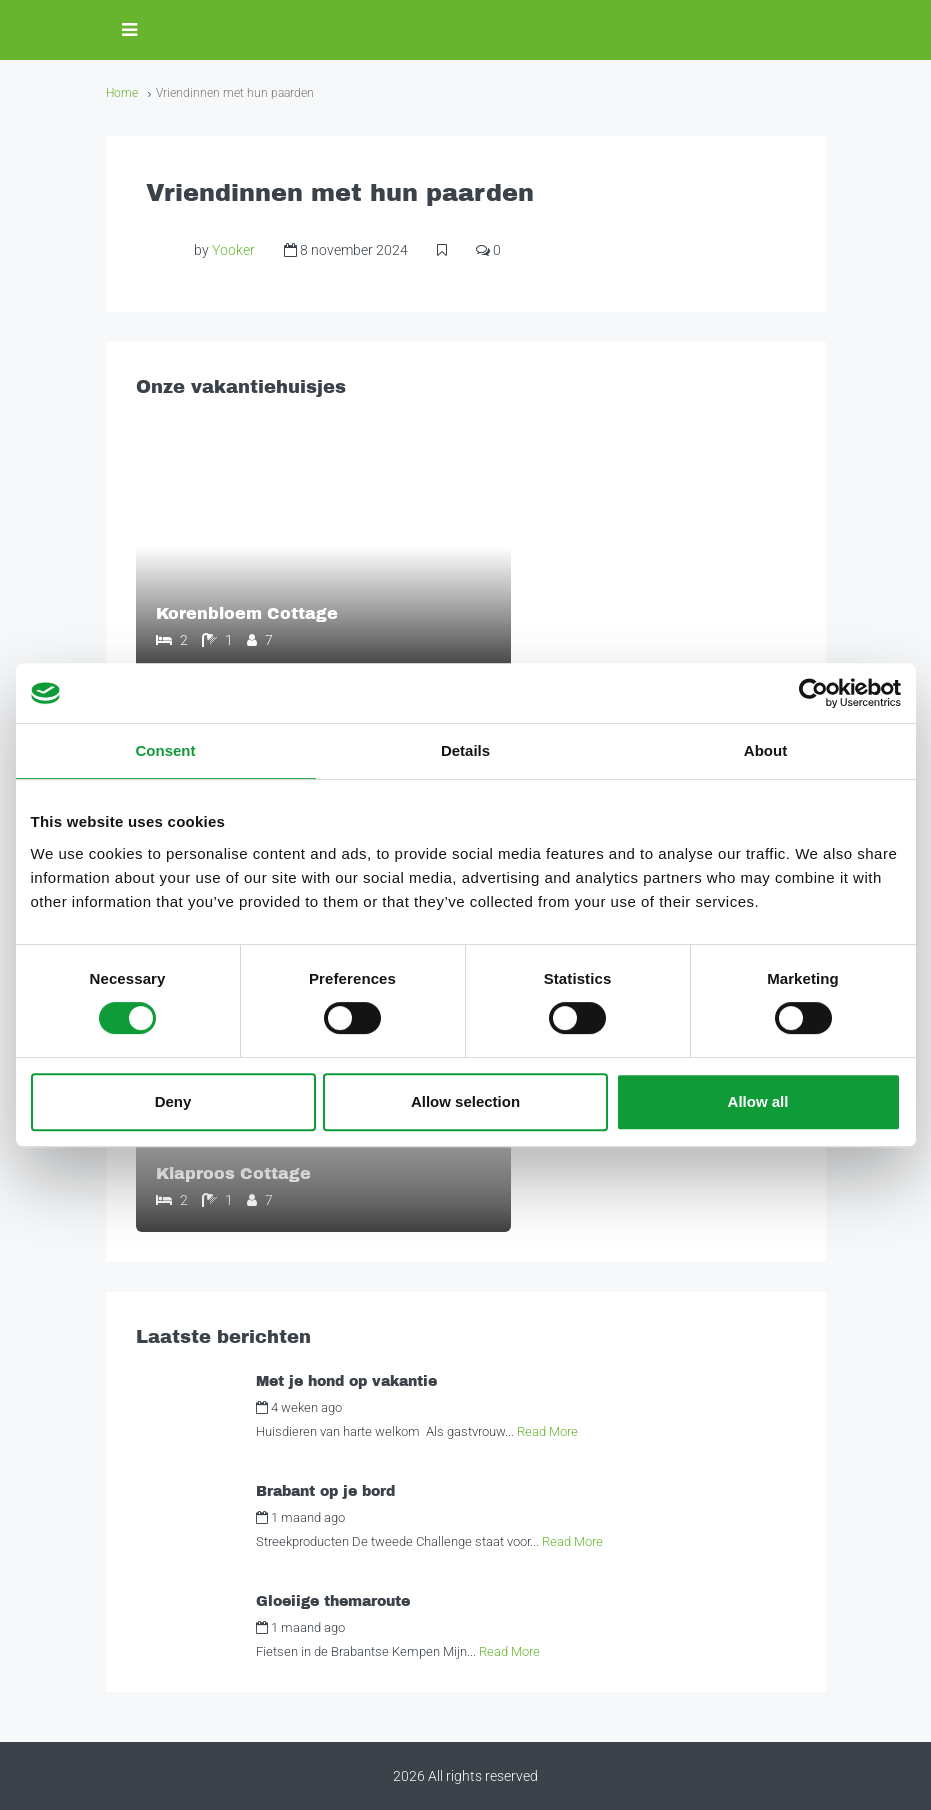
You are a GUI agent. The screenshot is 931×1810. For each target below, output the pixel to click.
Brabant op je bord (325, 1491)
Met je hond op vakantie (346, 1381)
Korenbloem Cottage (246, 613)
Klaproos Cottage (233, 1173)
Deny (173, 1101)
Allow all (758, 1101)
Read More (547, 1431)
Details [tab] (465, 750)
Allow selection (465, 1101)
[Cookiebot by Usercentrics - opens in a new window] (813, 693)
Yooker (233, 250)
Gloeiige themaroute (333, 1601)
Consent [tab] (166, 750)
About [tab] (765, 750)
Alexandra (389, 1407)
